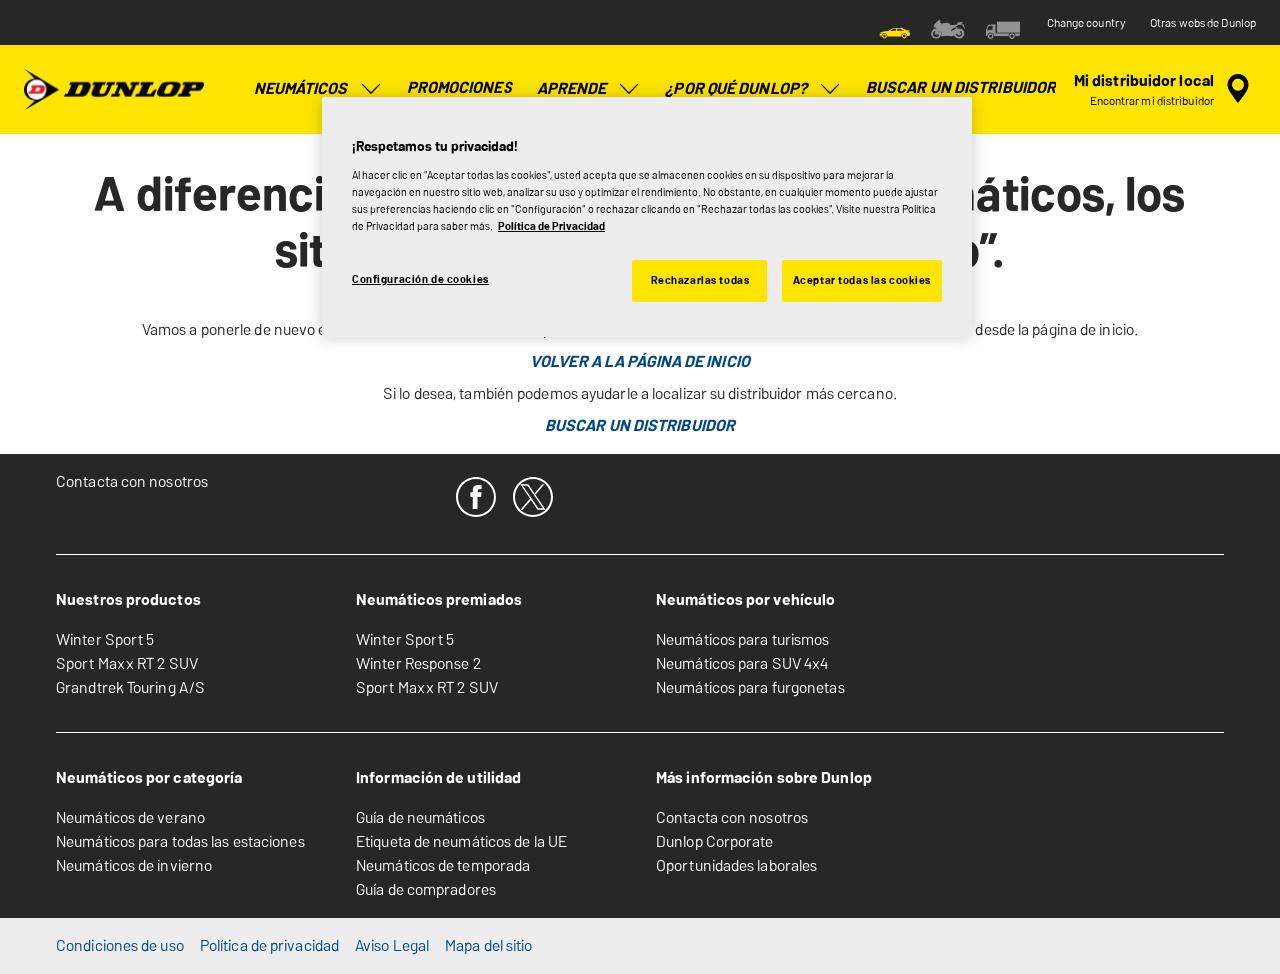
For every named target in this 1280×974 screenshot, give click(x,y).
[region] (647, 217)
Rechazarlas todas (700, 280)
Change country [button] (1086, 23)
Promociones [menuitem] (460, 87)
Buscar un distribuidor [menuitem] (961, 87)
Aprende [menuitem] (589, 89)
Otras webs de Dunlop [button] (1203, 23)
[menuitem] (895, 28)
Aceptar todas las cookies (862, 280)
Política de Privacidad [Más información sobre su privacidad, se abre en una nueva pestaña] (551, 226)
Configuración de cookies (420, 279)
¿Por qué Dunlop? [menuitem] (753, 89)
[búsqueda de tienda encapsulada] (1165, 89)
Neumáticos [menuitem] (318, 89)
